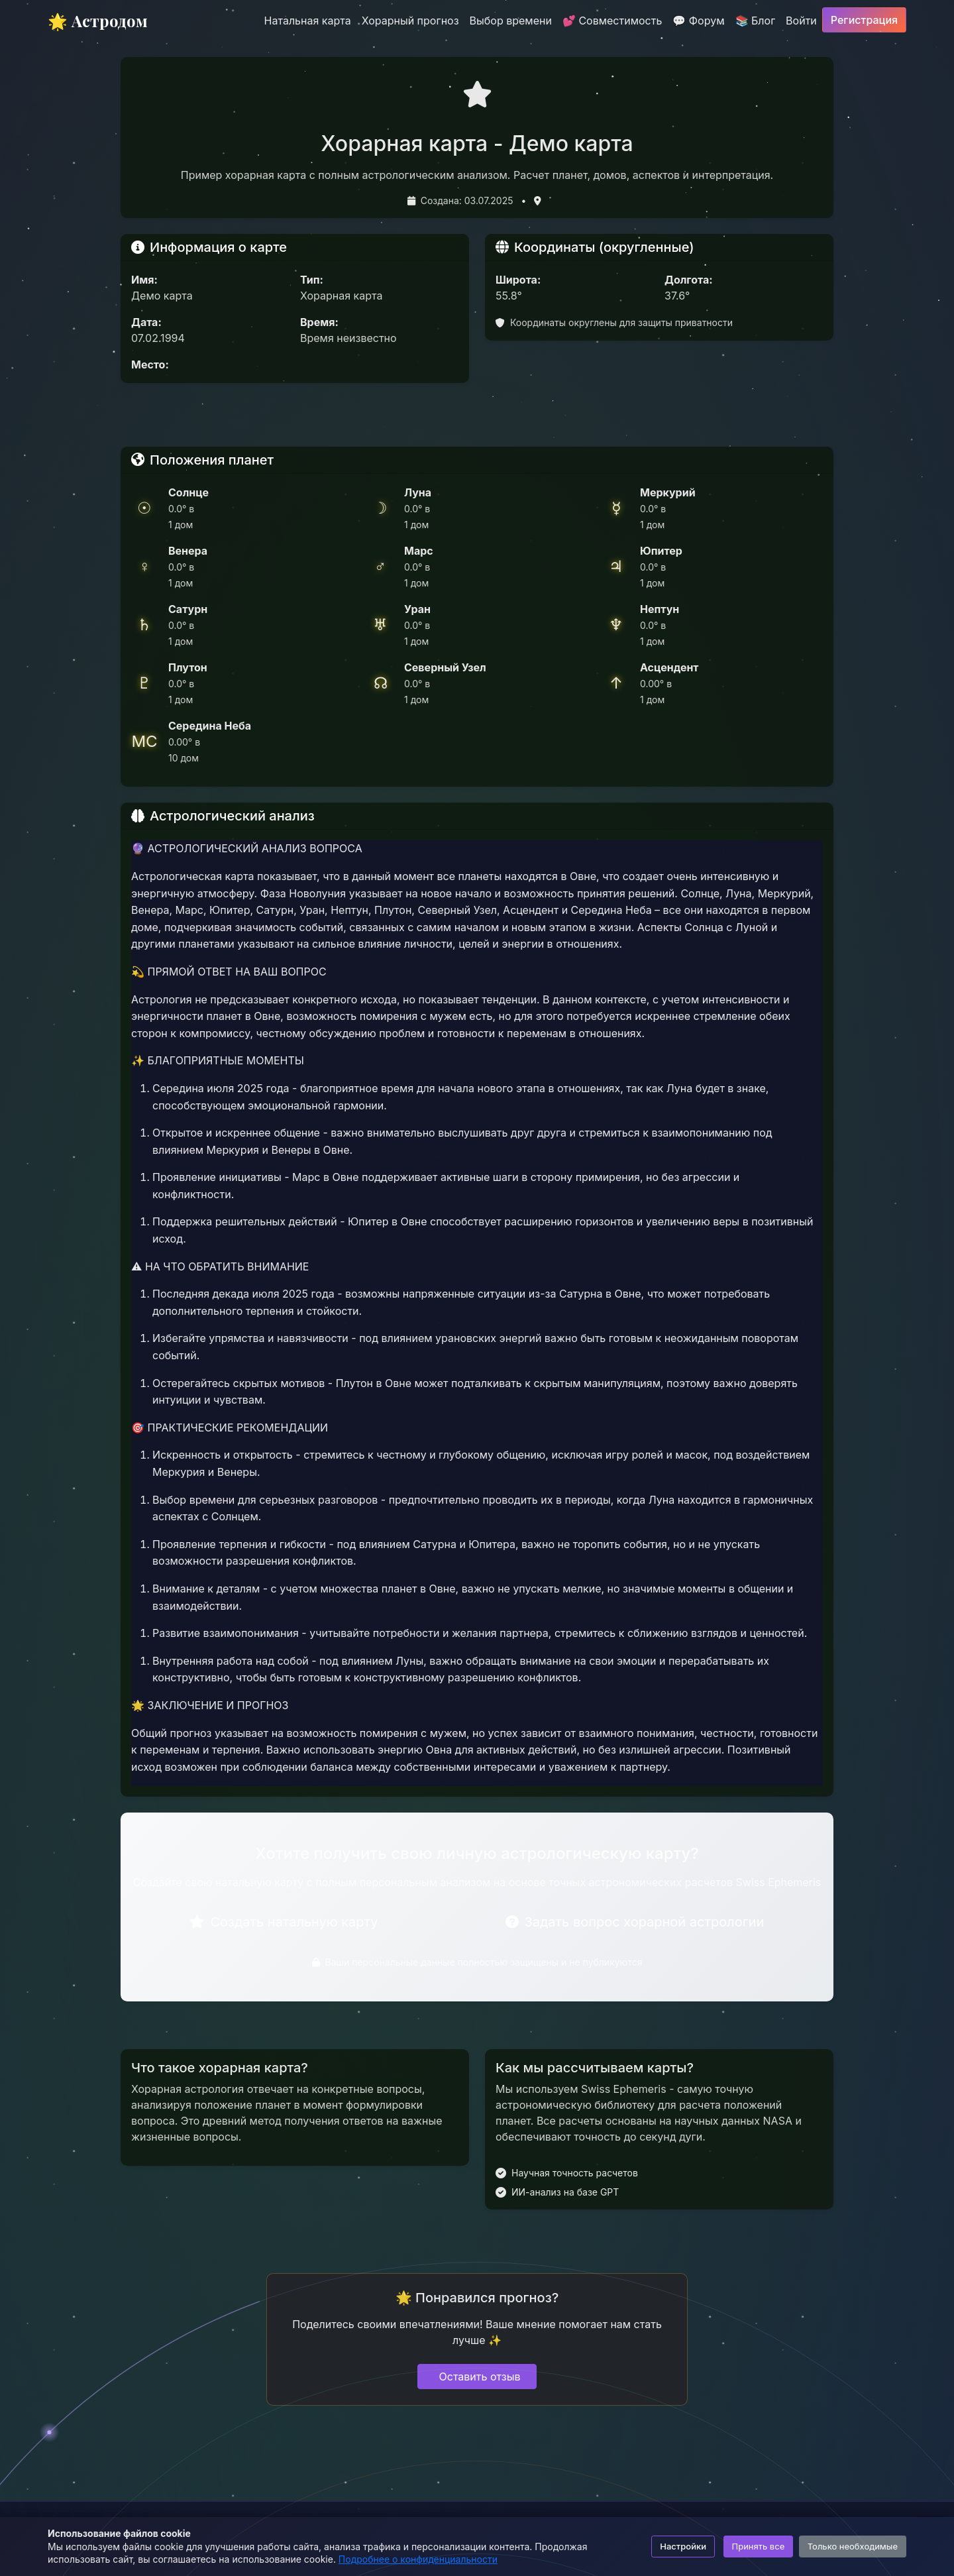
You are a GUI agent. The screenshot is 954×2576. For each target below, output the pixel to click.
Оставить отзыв (480, 2376)
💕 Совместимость (612, 20)
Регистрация (864, 20)
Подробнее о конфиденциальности (418, 2559)
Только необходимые (853, 2546)
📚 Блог (755, 20)
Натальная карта (307, 20)
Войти (801, 20)
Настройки (683, 2546)
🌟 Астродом (98, 20)
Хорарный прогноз (410, 20)
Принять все (758, 2546)
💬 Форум (698, 20)
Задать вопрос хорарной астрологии (634, 1922)
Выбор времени (511, 20)
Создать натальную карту (283, 1922)
